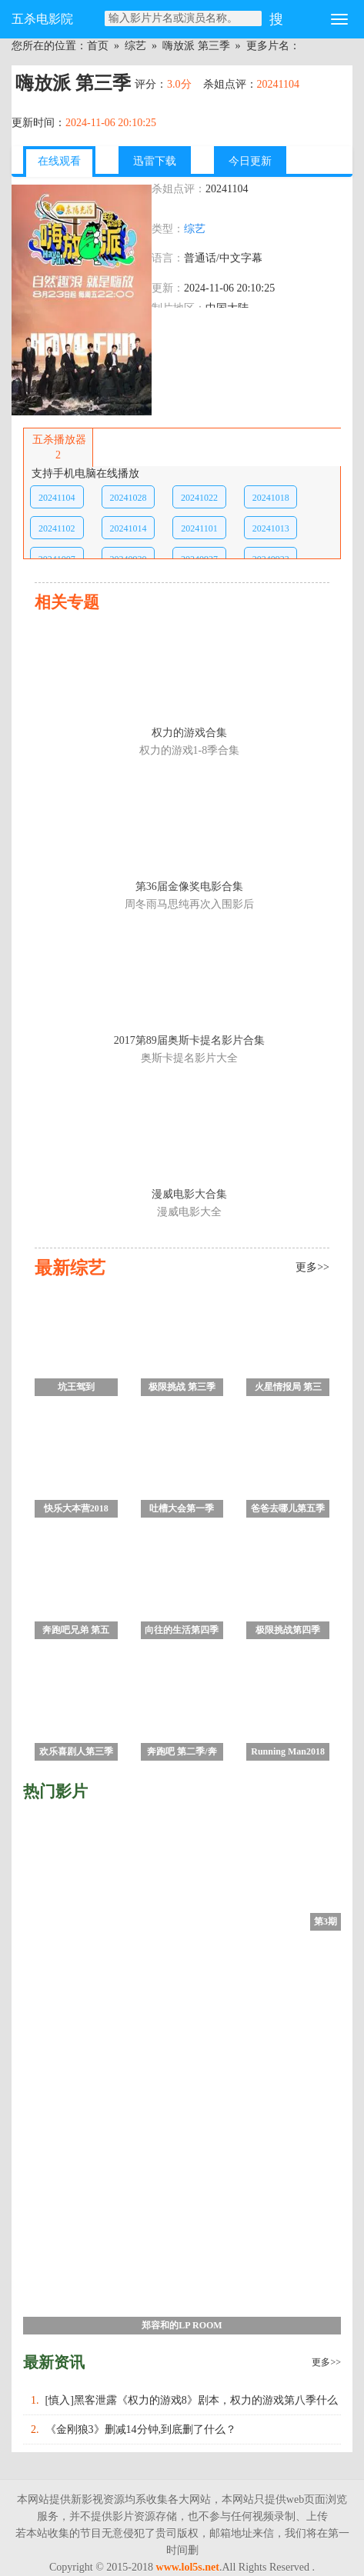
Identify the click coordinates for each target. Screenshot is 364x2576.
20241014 (127, 528)
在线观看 (59, 161)
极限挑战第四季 (287, 1630)
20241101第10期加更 (199, 531)
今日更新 (250, 161)
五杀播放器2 (58, 447)
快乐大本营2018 (76, 1508)
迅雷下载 (154, 161)
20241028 (127, 497)
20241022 (199, 497)
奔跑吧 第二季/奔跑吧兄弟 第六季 (181, 1753)
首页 (98, 46)
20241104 (56, 497)
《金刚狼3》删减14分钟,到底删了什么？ (141, 2429)
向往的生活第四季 (182, 1630)
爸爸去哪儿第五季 (288, 1508)
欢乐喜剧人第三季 (76, 1751)
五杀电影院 (42, 18)
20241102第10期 (56, 531)
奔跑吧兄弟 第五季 (75, 1632)
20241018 (270, 497)
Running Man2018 (288, 1751)
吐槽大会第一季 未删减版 (181, 1510)
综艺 (135, 46)
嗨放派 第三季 (196, 46)
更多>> (326, 2362)
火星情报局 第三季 (288, 1388)
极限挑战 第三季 (182, 1386)
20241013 (270, 528)
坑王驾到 (76, 1386)
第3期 (325, 1921)
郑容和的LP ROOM (182, 2325)
